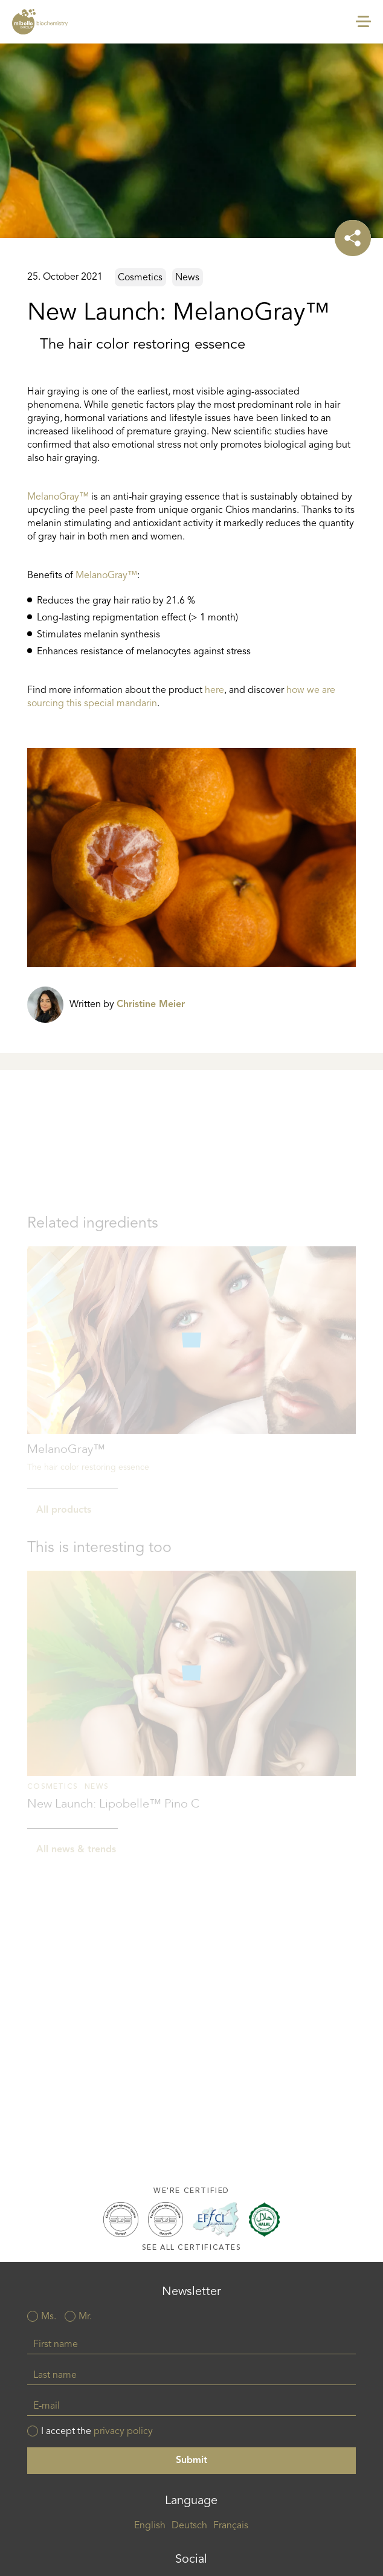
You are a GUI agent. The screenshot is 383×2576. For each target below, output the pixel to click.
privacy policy (123, 2431)
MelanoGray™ (58, 497)
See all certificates (192, 2247)
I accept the (97, 2431)
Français (230, 2526)
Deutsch (189, 2526)
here (214, 690)
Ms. (48, 2317)
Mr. (85, 2317)
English (150, 2526)
